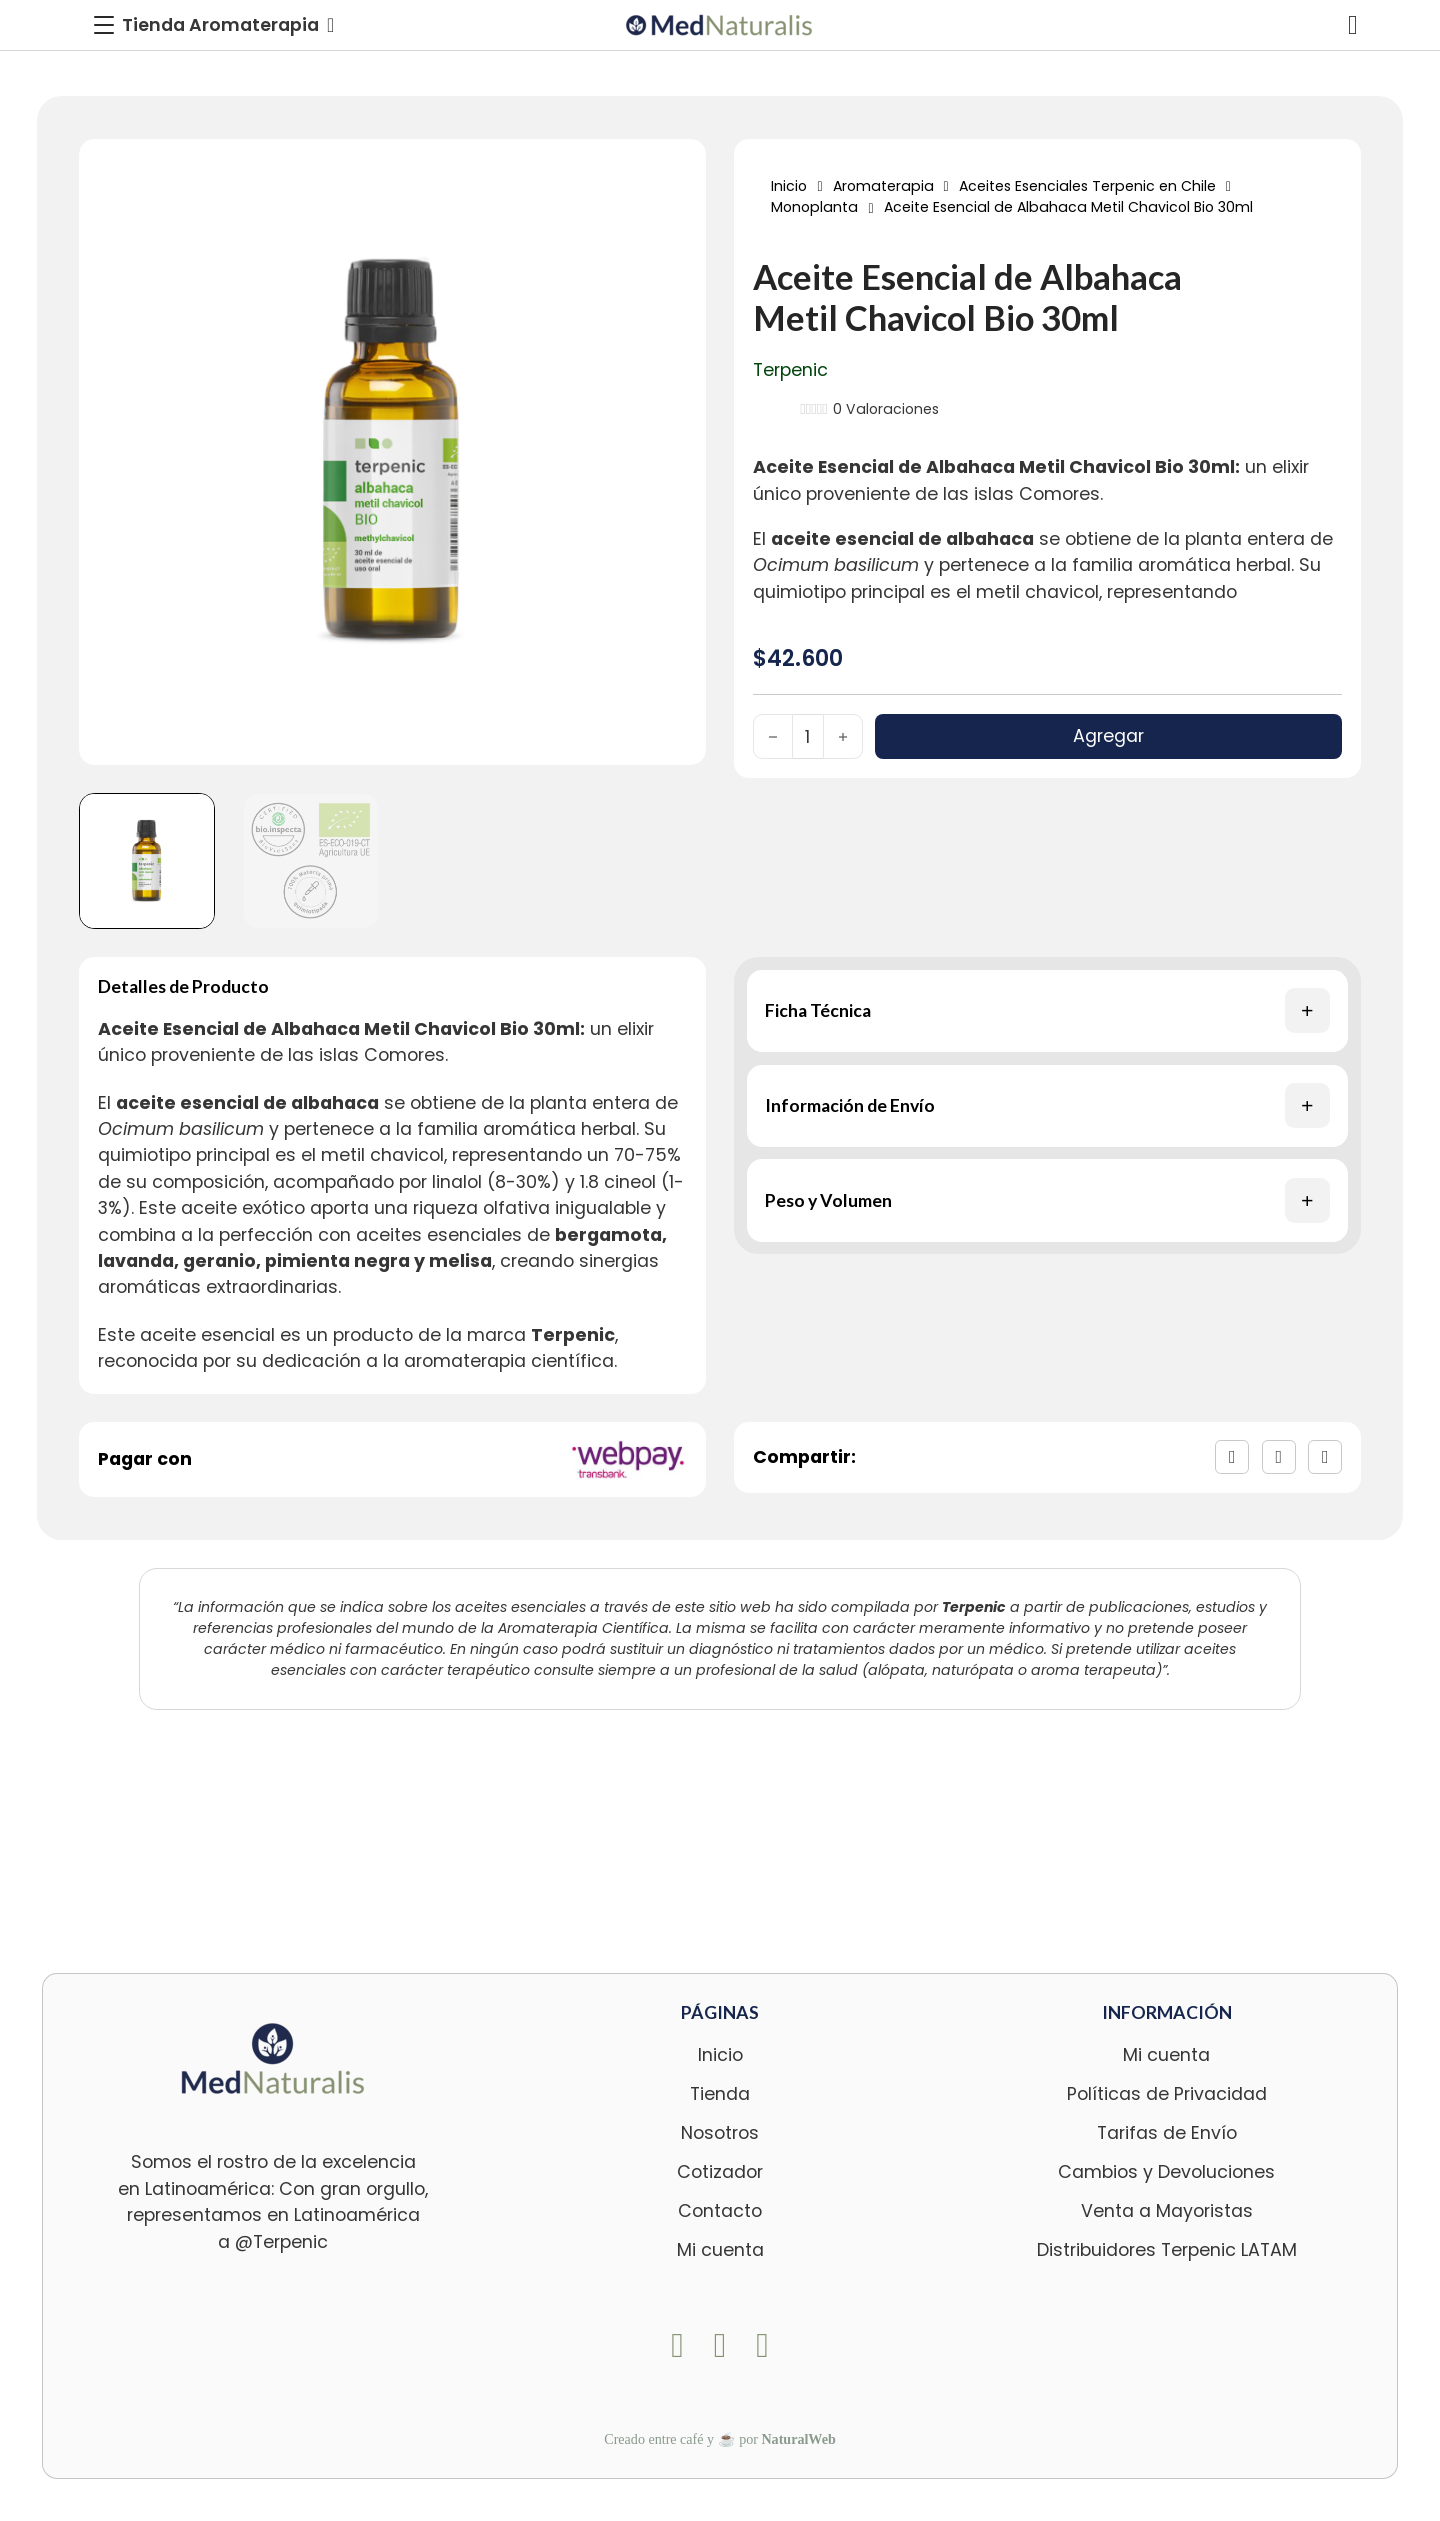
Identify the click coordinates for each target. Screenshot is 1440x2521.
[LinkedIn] (1325, 1457)
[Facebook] (1232, 1457)
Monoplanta (814, 207)
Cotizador (720, 2172)
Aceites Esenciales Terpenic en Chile (1087, 186)
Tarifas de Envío (1167, 2133)
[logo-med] (720, 25)
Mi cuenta (720, 2250)
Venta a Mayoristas (1167, 2211)
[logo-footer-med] (273, 2058)
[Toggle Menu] (214, 25)
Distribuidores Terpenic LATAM (1167, 2250)
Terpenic (790, 370)
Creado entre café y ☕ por (719, 2439)
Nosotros (720, 2133)
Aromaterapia (883, 186)
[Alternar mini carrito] (1353, 25)
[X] (1279, 1457)
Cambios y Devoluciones (1166, 2172)
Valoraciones (886, 409)
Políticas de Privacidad (1167, 2094)
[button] (1048, 1011)
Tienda (720, 2094)
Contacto (720, 2211)
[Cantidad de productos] (808, 736)
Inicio (789, 186)
